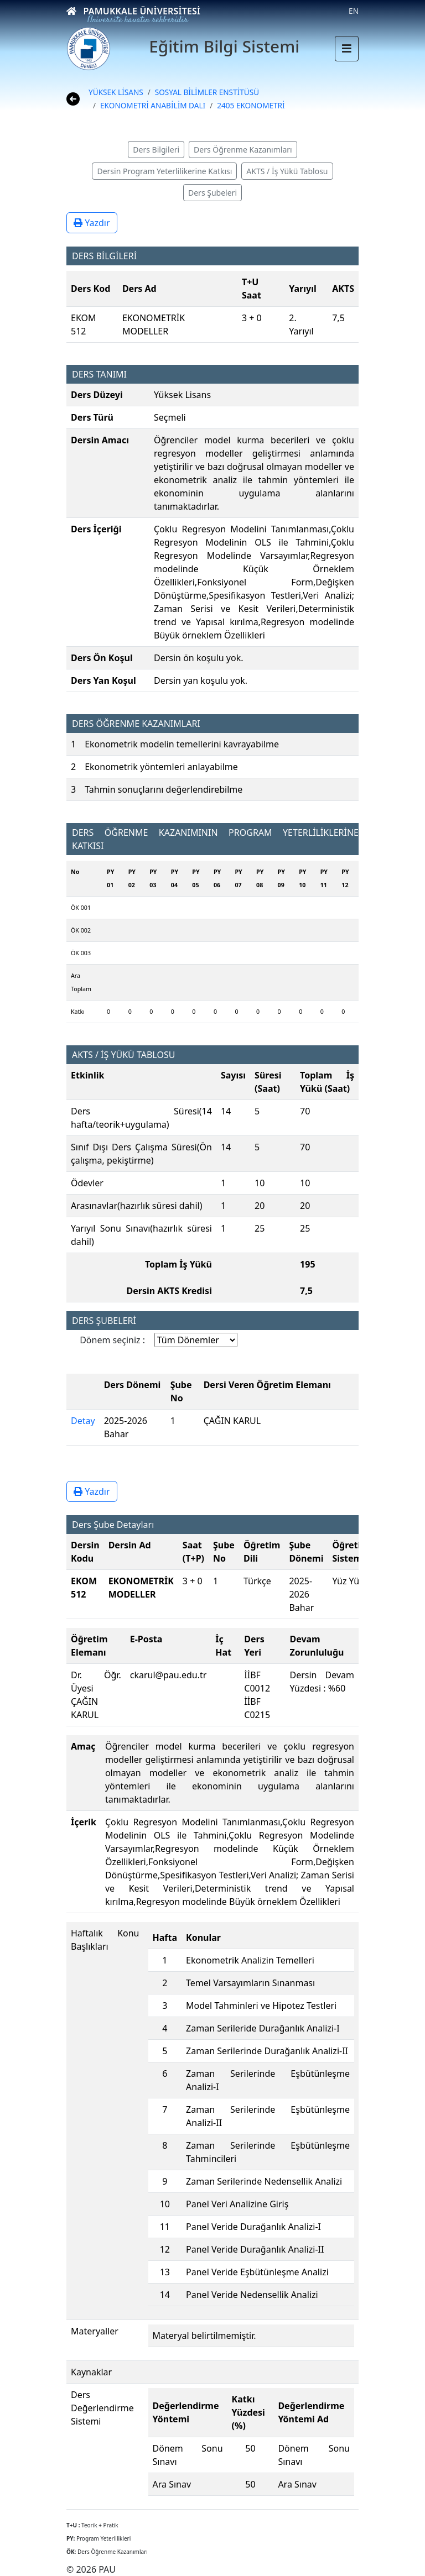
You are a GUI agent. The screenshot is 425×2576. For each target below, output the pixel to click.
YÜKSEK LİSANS (116, 92)
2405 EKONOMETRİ (250, 105)
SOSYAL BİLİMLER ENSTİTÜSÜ (207, 92)
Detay (83, 1421)
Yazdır (92, 223)
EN (354, 11)
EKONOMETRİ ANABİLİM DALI (152, 105)
